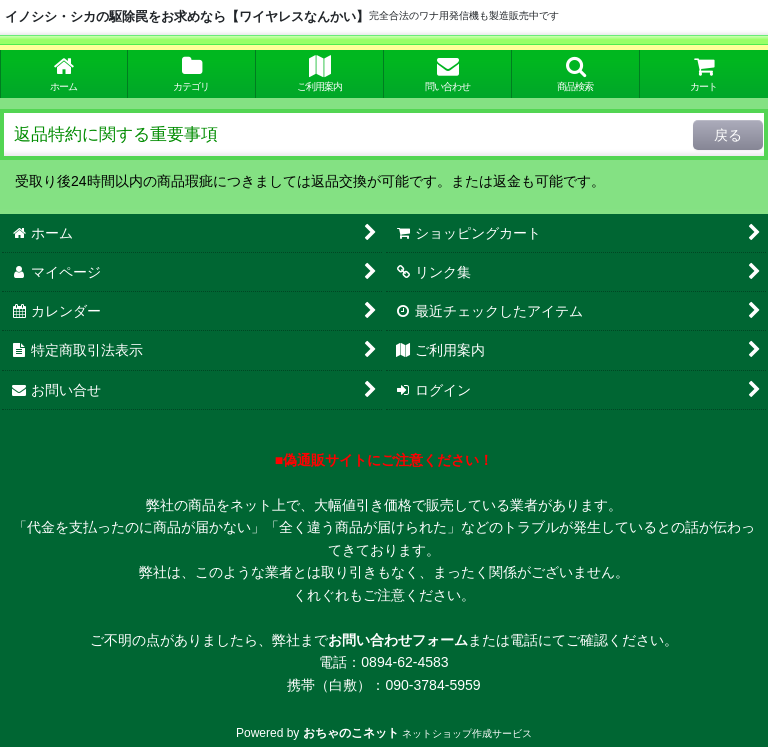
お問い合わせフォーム (398, 640)
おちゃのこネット (351, 733)
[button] (576, 74)
